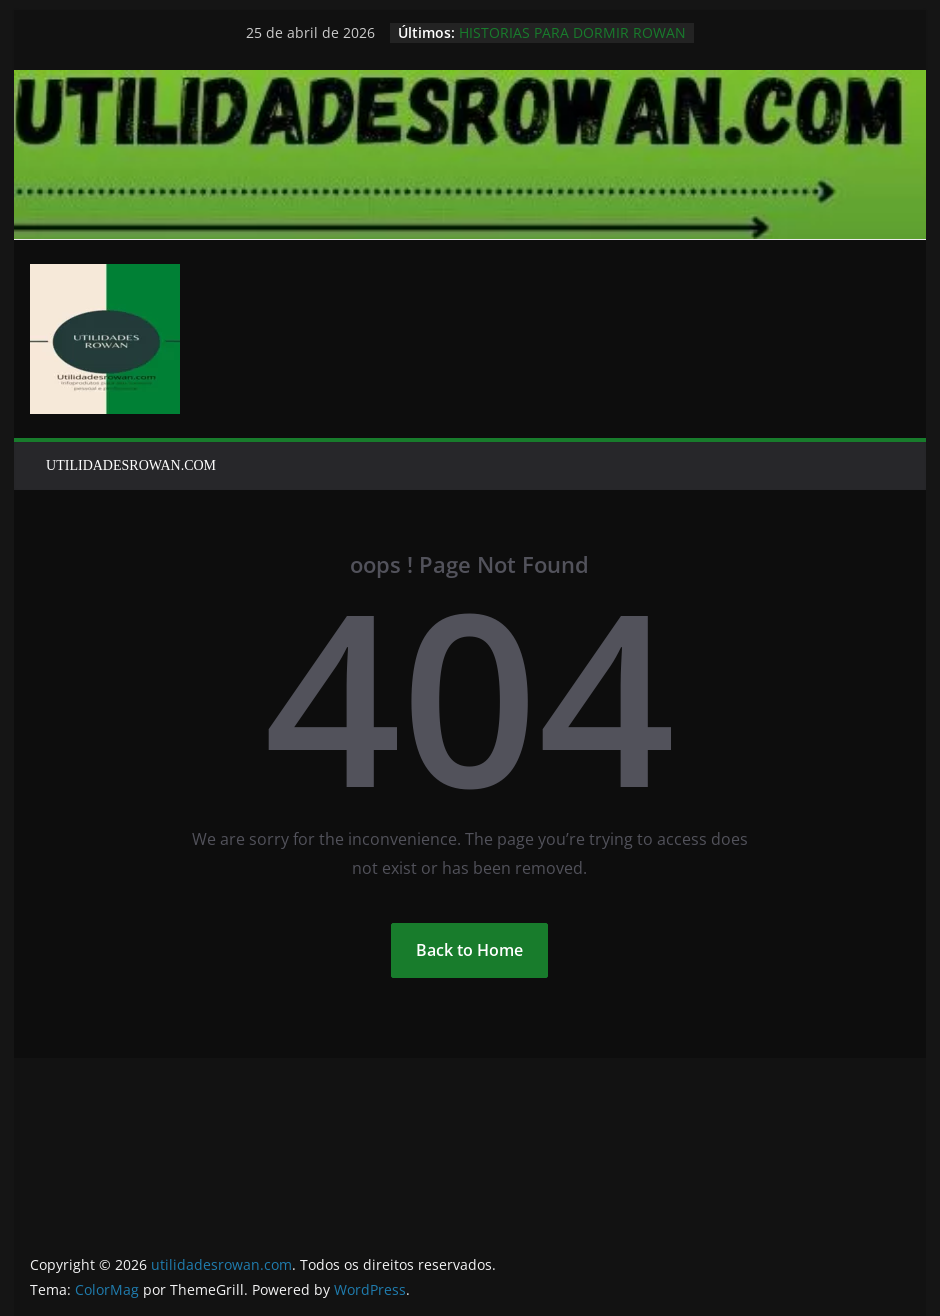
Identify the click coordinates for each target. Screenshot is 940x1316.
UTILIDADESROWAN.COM (131, 465)
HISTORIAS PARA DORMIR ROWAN (572, 32)
